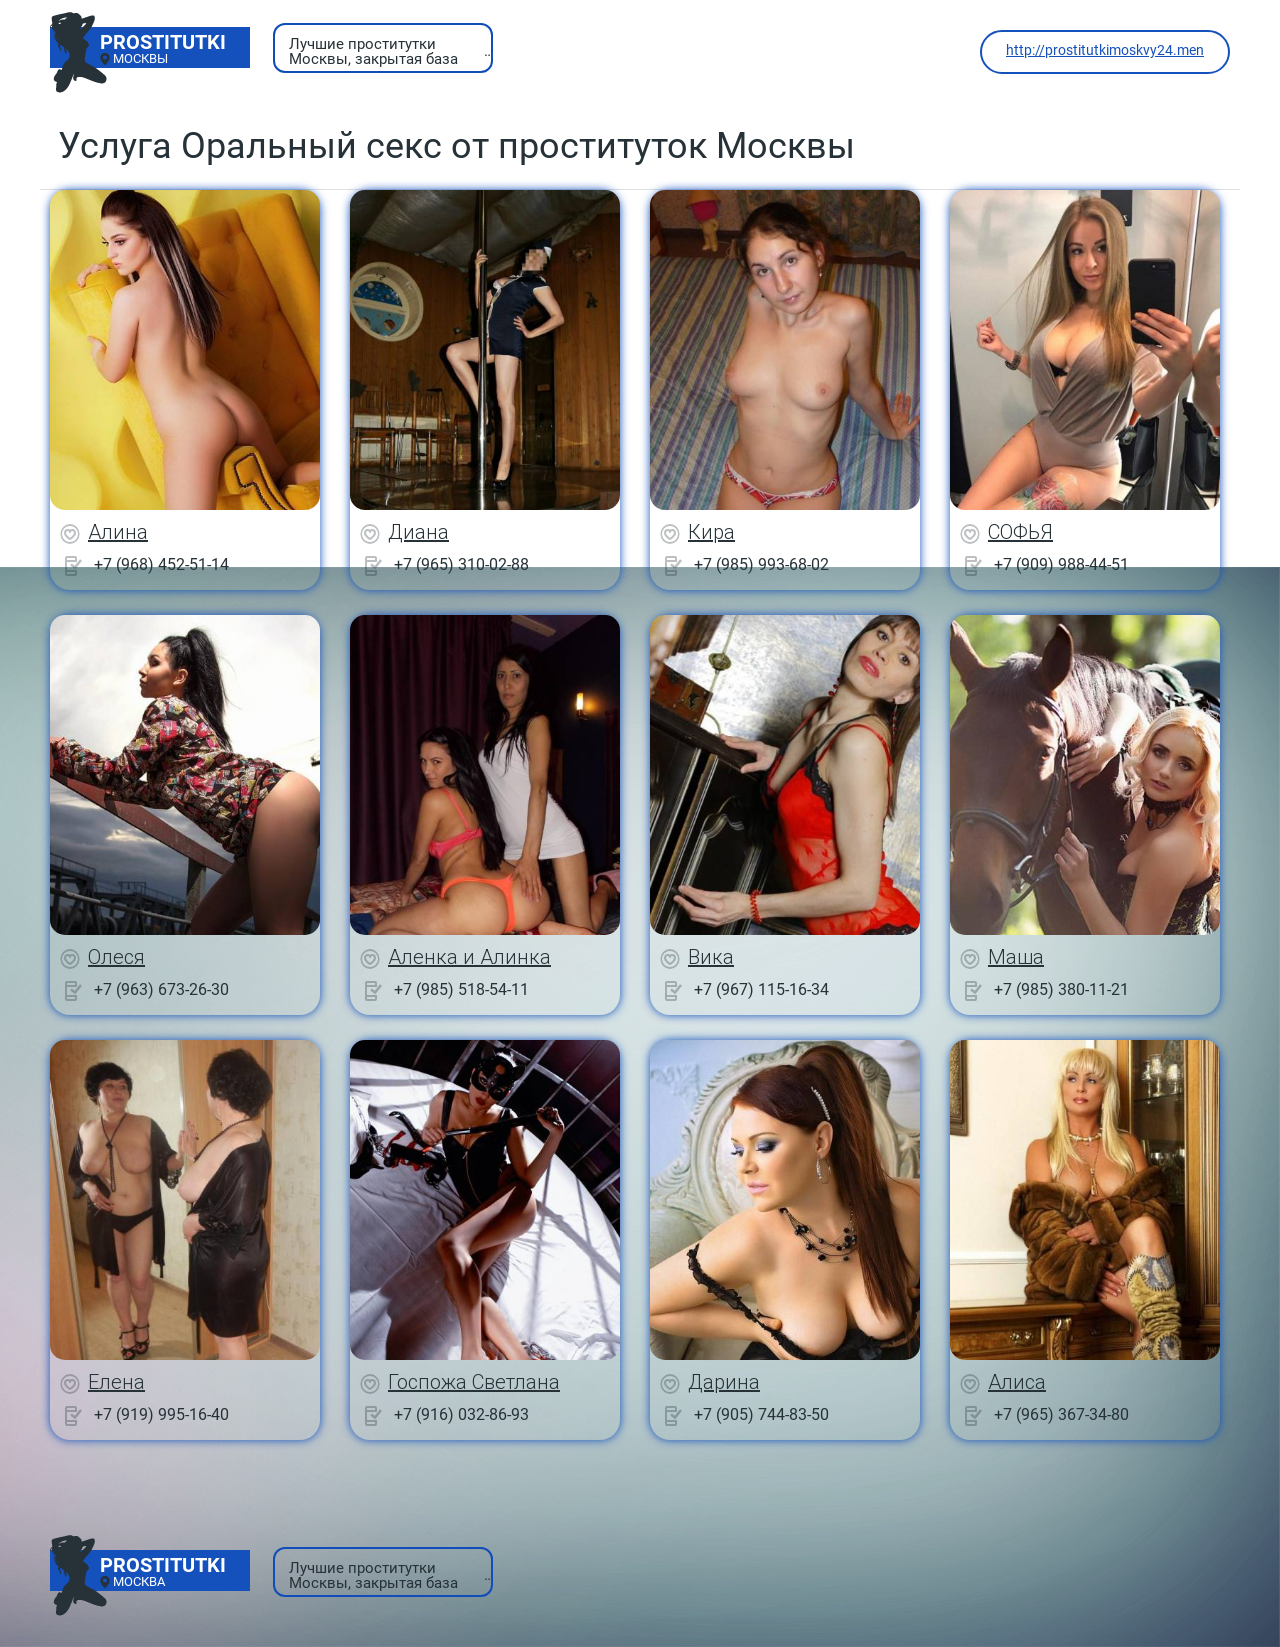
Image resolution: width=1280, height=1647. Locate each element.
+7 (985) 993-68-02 (761, 564)
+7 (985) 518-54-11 (461, 989)
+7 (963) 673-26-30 (161, 989)
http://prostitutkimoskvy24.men (1105, 50)
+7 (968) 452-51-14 (161, 564)
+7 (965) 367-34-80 (1061, 1414)
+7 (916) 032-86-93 (461, 1414)
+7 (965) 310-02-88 (461, 564)
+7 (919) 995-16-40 (161, 1414)
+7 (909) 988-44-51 (1061, 564)
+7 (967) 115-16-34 (761, 989)
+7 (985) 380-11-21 (1061, 989)
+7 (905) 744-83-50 (761, 1414)
